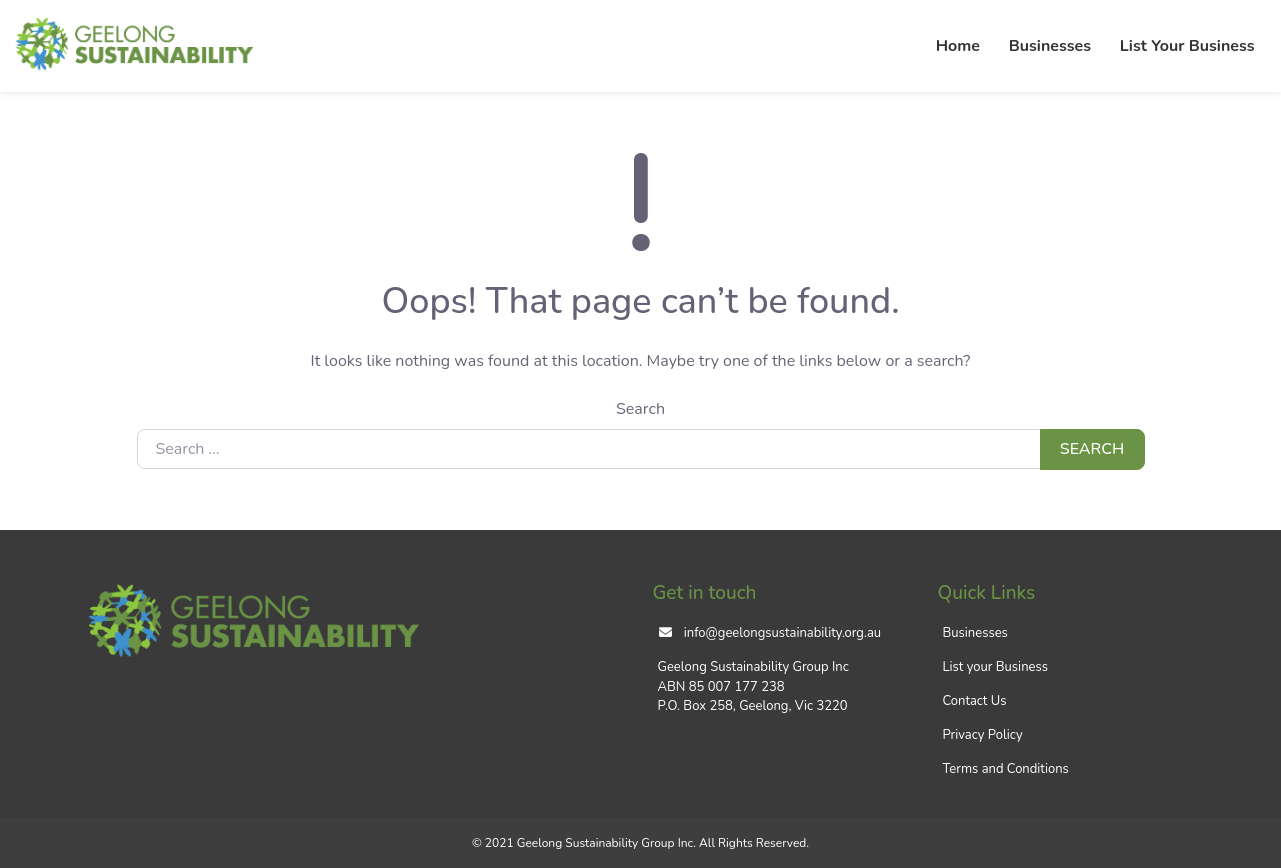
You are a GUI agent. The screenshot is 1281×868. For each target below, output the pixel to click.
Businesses (1050, 46)
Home (958, 46)
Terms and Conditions (1006, 769)
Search (640, 409)
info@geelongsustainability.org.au (782, 633)
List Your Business (1187, 46)
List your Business (995, 667)
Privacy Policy (983, 735)
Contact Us (975, 701)
